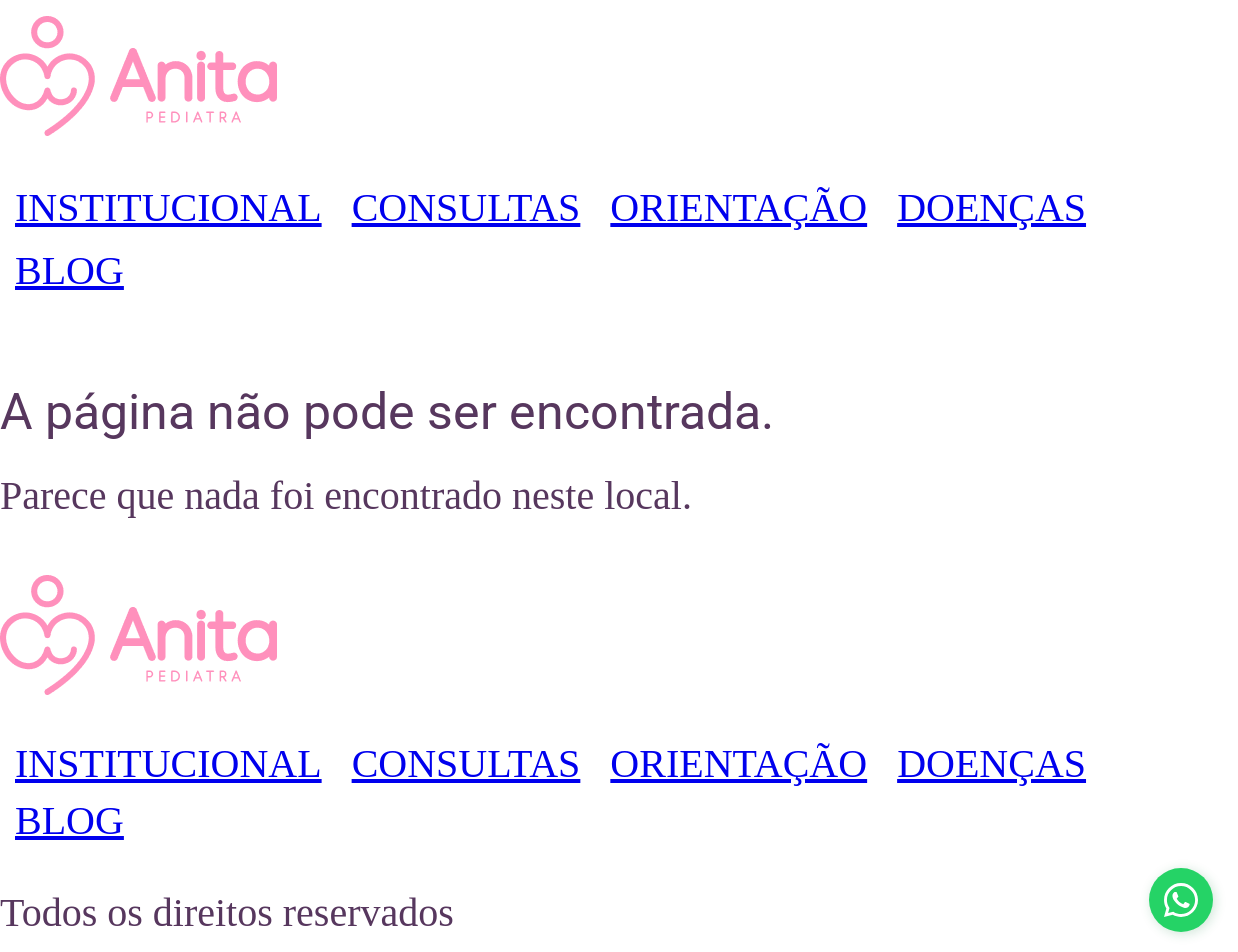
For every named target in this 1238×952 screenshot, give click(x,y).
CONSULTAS (466, 207)
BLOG (69, 270)
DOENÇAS (991, 207)
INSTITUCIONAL (168, 207)
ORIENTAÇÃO (738, 207)
